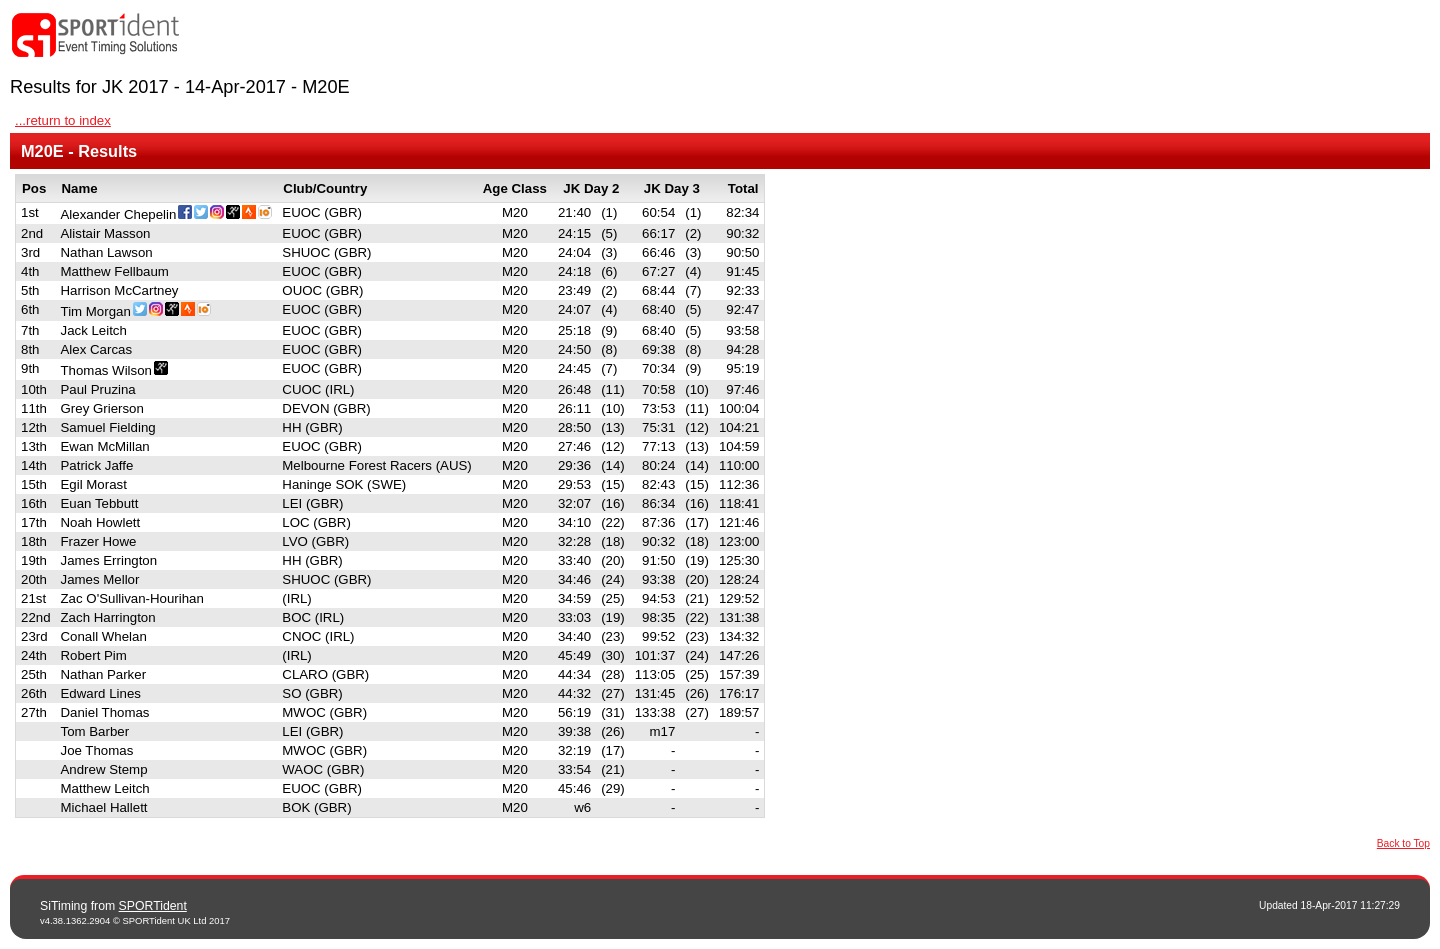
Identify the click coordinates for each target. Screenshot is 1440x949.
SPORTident (153, 906)
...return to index (63, 120)
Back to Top (1403, 843)
